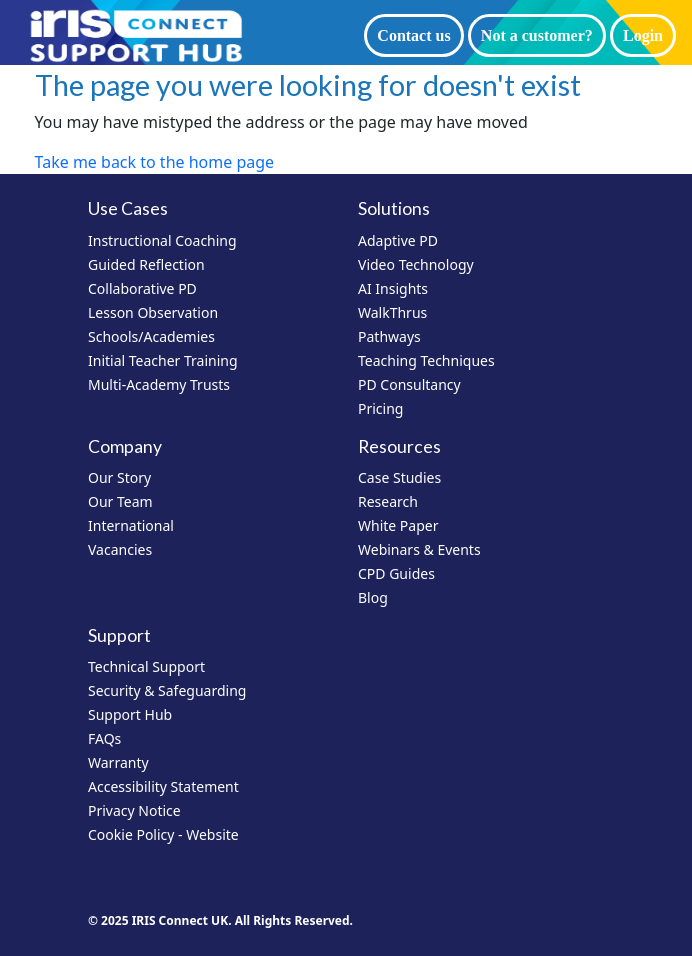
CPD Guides (396, 573)
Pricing (380, 408)
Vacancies (120, 549)
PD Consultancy (409, 384)
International (131, 525)
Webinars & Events (419, 549)
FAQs (104, 738)
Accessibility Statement (163, 786)
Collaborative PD (142, 288)
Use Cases (128, 208)
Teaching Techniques (426, 360)
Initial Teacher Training (163, 360)
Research (388, 501)
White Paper (398, 525)
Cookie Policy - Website (163, 834)
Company (125, 446)
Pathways (389, 336)
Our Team (120, 501)
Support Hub (130, 714)
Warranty (118, 762)
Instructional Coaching (162, 240)
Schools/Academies (151, 336)
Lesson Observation (153, 312)
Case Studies (399, 477)
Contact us (413, 35)
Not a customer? (537, 35)
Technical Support (146, 666)
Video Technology (416, 264)
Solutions (394, 208)
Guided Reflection (146, 264)
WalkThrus (392, 312)
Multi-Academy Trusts (159, 384)
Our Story (119, 477)
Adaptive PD (398, 240)
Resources (399, 446)
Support (119, 635)
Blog (373, 597)
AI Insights (393, 288)
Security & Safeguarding (167, 690)
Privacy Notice (134, 810)
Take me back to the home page (155, 162)
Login (643, 35)
